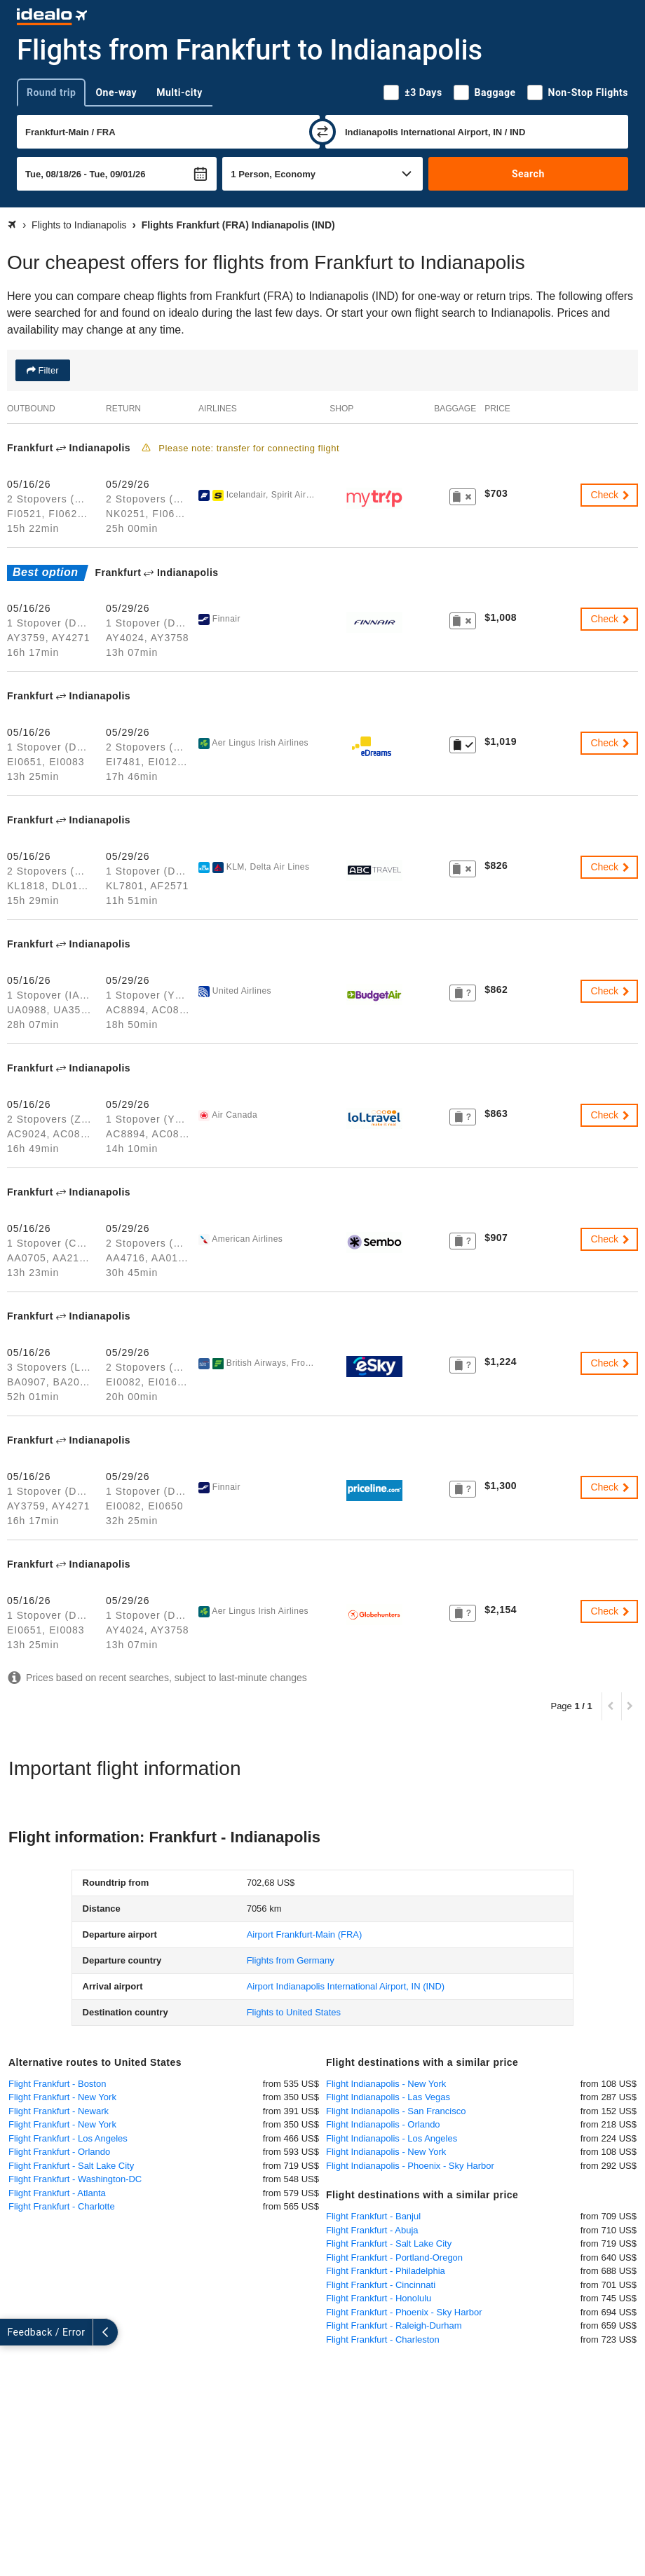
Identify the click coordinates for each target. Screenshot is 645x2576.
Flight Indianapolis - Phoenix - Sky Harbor (410, 2165)
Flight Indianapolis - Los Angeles (391, 2138)
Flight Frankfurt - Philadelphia (385, 2271)
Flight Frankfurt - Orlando (59, 2151)
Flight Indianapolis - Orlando (383, 2124)
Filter (47, 370)
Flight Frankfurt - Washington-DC (75, 2179)
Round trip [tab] (51, 92)
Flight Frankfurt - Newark (58, 2111)
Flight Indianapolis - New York (386, 2083)
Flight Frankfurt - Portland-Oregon (394, 2257)
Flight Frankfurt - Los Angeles (68, 2138)
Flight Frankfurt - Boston (57, 2083)
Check (610, 494)
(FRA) (304, 1934)
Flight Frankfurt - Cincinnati (380, 2285)
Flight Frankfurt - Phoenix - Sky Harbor (404, 2312)
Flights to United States (294, 2012)
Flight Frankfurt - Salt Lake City (71, 2165)
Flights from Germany (290, 1960)
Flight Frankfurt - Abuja (372, 2230)
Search (528, 173)
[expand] (12, 2332)
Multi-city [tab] (179, 92)
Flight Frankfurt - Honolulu (378, 2298)
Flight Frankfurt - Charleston (383, 2339)
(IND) (346, 1986)
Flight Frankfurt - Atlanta (57, 2193)
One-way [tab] (116, 92)
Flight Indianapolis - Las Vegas (388, 2097)
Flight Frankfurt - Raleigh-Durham (394, 2325)
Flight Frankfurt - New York (62, 2097)
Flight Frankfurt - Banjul (373, 2216)
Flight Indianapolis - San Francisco (396, 2111)
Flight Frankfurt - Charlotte (61, 2206)
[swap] (322, 131)
